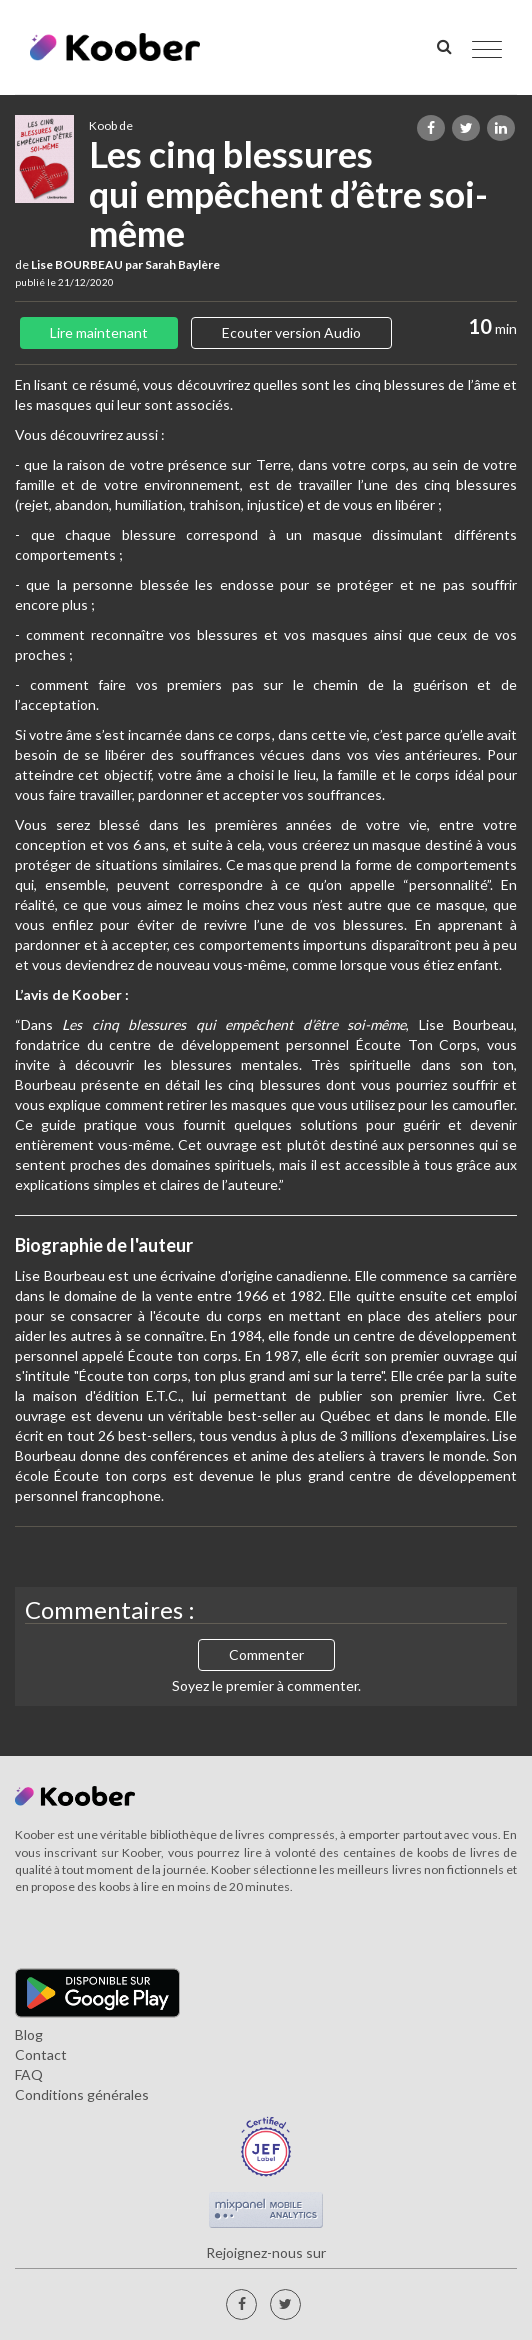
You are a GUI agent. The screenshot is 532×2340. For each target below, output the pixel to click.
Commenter (266, 1654)
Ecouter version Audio (291, 332)
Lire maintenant (99, 332)
